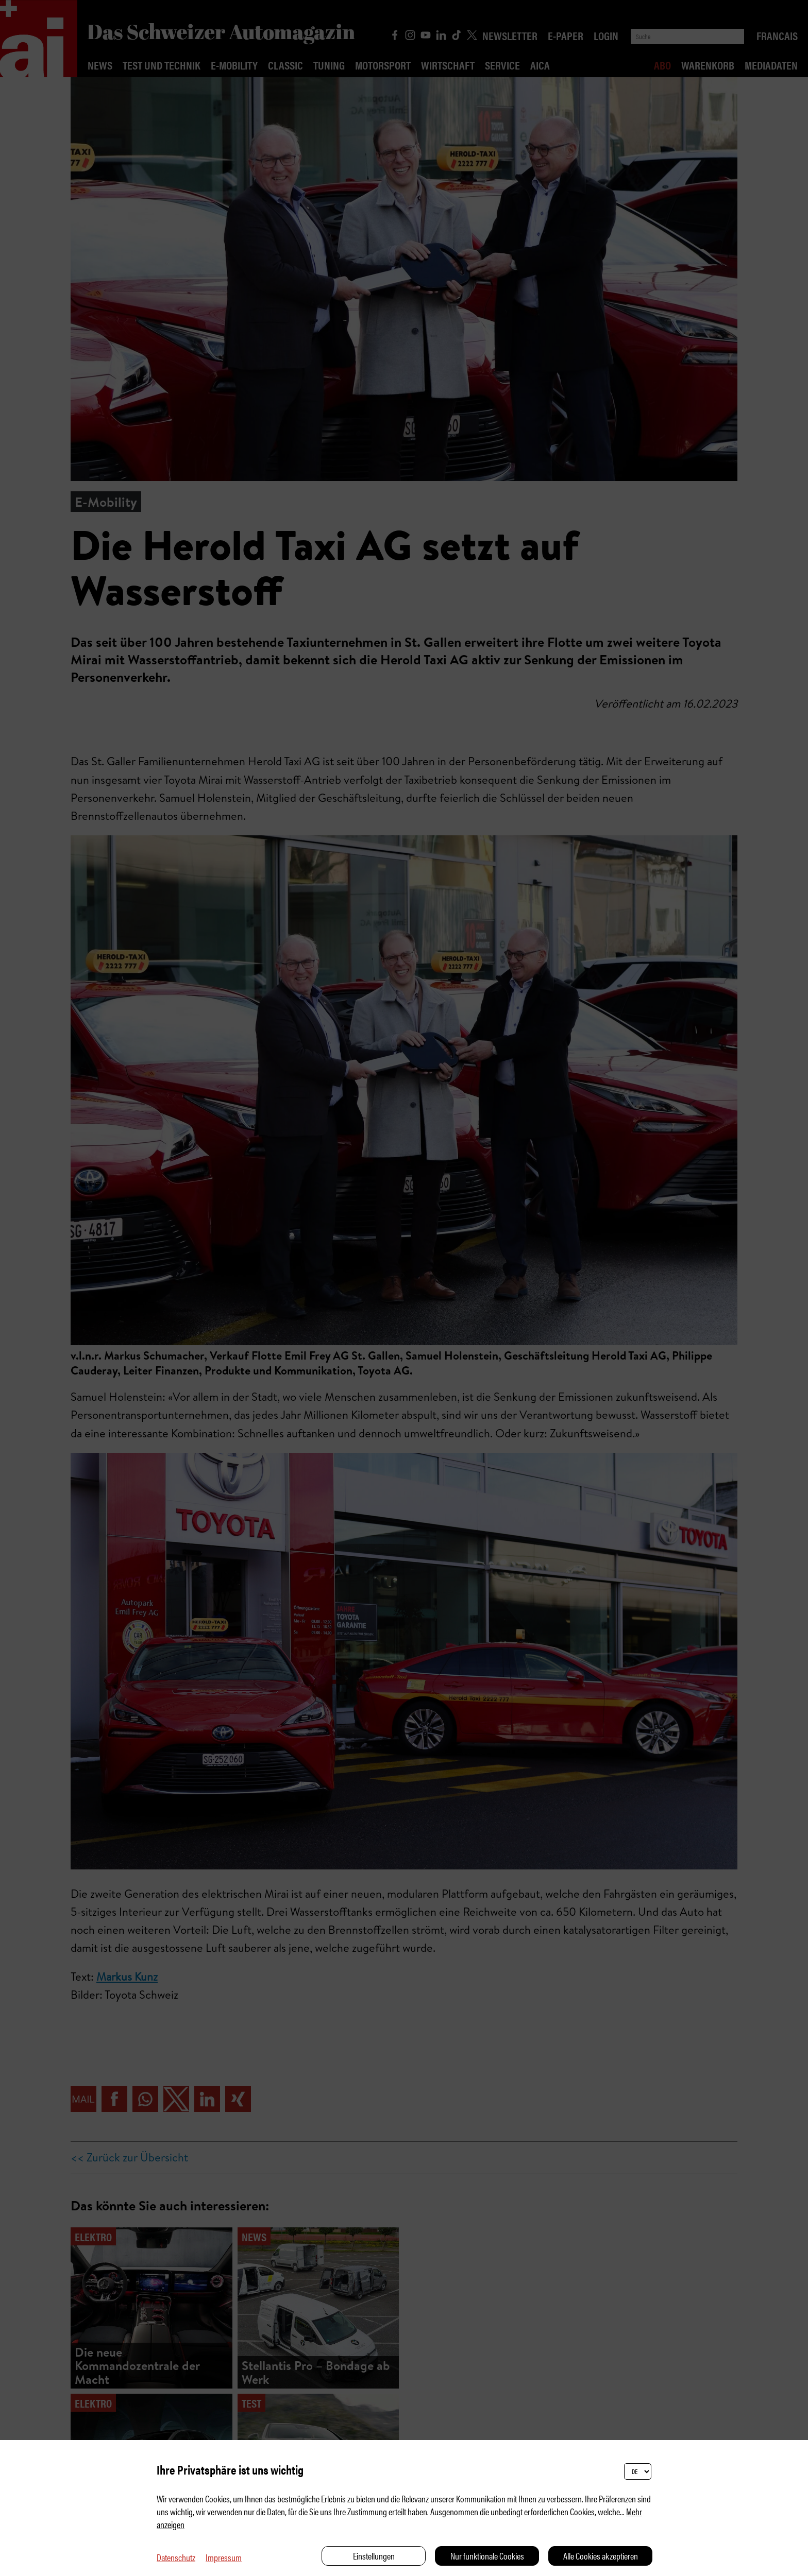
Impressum (224, 2557)
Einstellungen (374, 2555)
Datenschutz (176, 2557)
